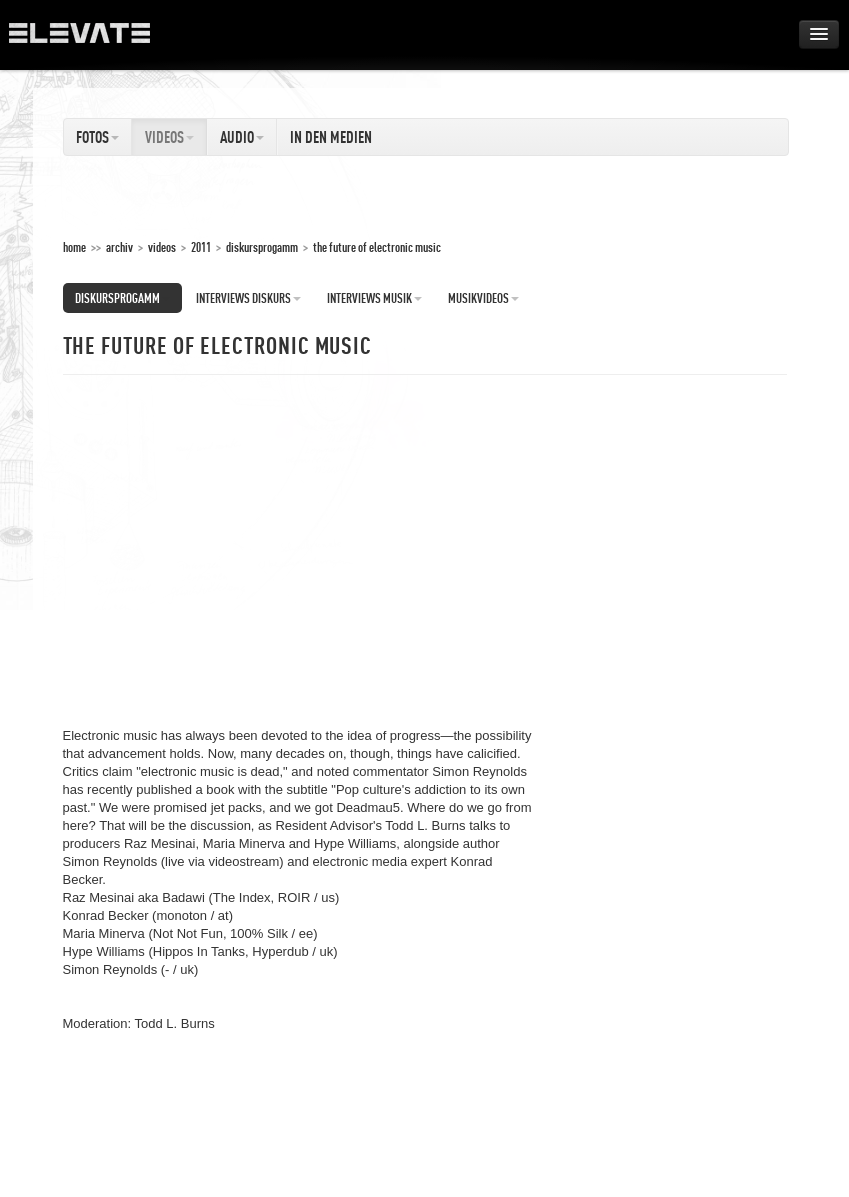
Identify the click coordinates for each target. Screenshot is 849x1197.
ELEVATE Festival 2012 (89, 40)
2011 (201, 247)
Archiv (119, 247)
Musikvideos (483, 298)
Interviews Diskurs (248, 298)
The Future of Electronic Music (377, 247)
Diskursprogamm (262, 247)
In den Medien (331, 137)
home (74, 247)
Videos (169, 137)
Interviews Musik (374, 298)
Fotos (97, 137)
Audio (242, 137)
